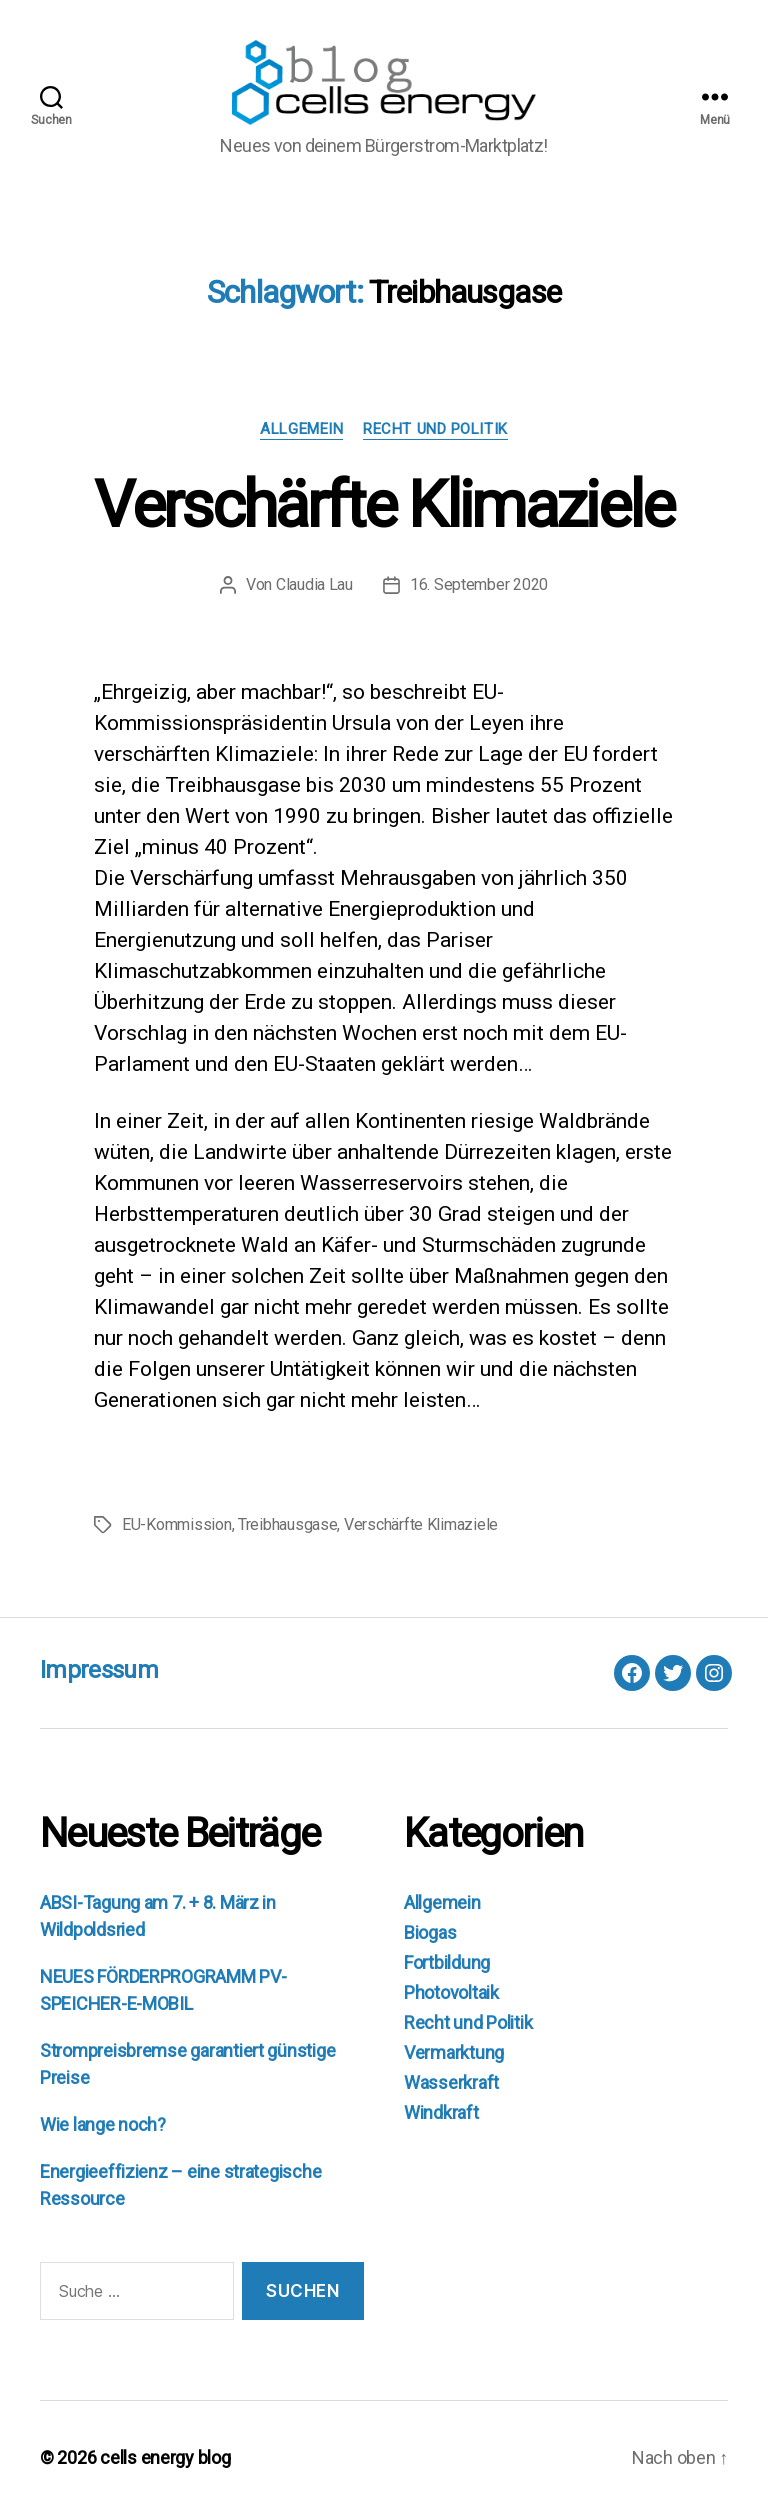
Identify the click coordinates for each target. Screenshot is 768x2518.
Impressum (99, 1673)
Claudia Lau (314, 587)
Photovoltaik (451, 1995)
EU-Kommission (177, 1527)
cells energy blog (165, 2461)
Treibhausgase (288, 1527)
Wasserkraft (451, 2085)
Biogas (430, 1935)
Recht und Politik (435, 432)
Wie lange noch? (103, 2127)
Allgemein (301, 432)
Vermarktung (454, 2055)
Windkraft (441, 2115)
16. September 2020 (479, 587)
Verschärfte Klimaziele (383, 508)
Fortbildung (447, 1965)
